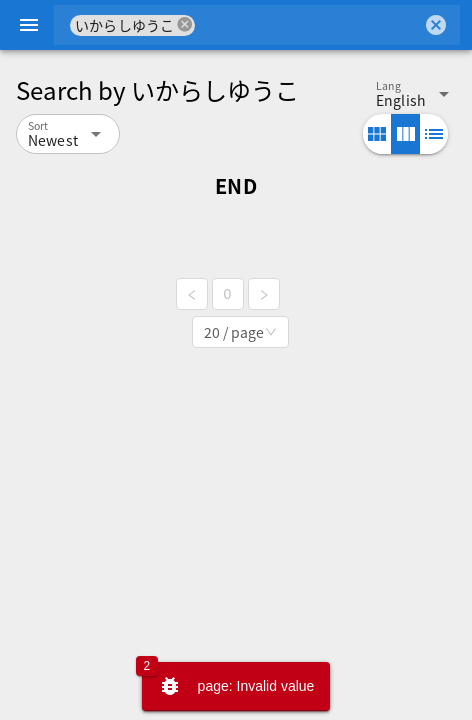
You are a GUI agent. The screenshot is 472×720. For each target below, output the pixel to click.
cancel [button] (185, 24)
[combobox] (308, 25)
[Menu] (29, 25)
